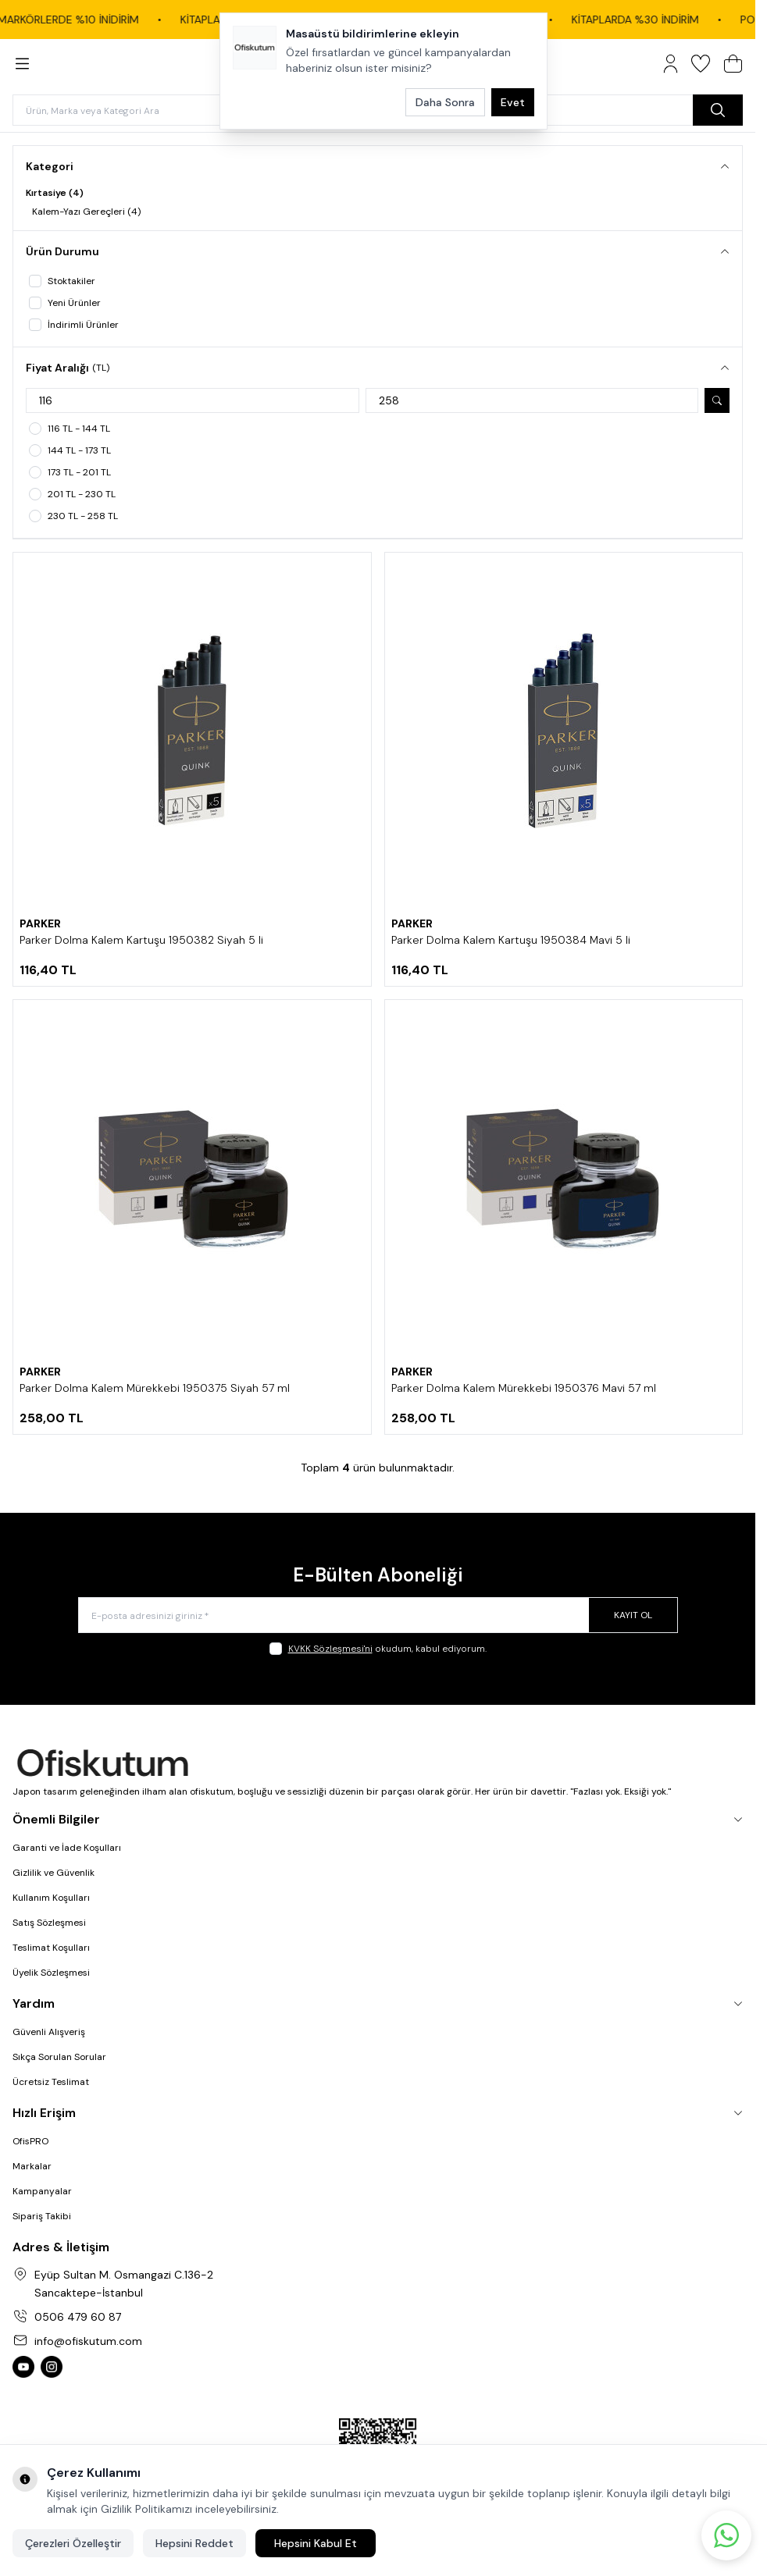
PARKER (40, 923)
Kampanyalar (42, 2191)
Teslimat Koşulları (51, 1947)
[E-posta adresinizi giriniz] (378, 1615)
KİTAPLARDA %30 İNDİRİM (654, 19)
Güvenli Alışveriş (48, 2032)
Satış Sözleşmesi (49, 1922)
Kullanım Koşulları (51, 1897)
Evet (513, 102)
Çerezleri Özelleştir (73, 2543)
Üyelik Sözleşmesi (51, 1972)
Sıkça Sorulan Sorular (59, 2057)
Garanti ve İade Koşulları (66, 1847)
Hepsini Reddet (194, 2543)
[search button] (718, 110)
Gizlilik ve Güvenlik (53, 1872)
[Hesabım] (670, 63)
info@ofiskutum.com (88, 2341)
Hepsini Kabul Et (315, 2543)
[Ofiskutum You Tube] (23, 2367)
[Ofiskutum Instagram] (51, 2367)
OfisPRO (30, 2141)
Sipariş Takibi (41, 2216)
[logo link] (377, 1763)
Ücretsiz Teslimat (50, 2082)
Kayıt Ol (633, 1615)
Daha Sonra (445, 102)
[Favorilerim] (700, 63)
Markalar (32, 2166)
